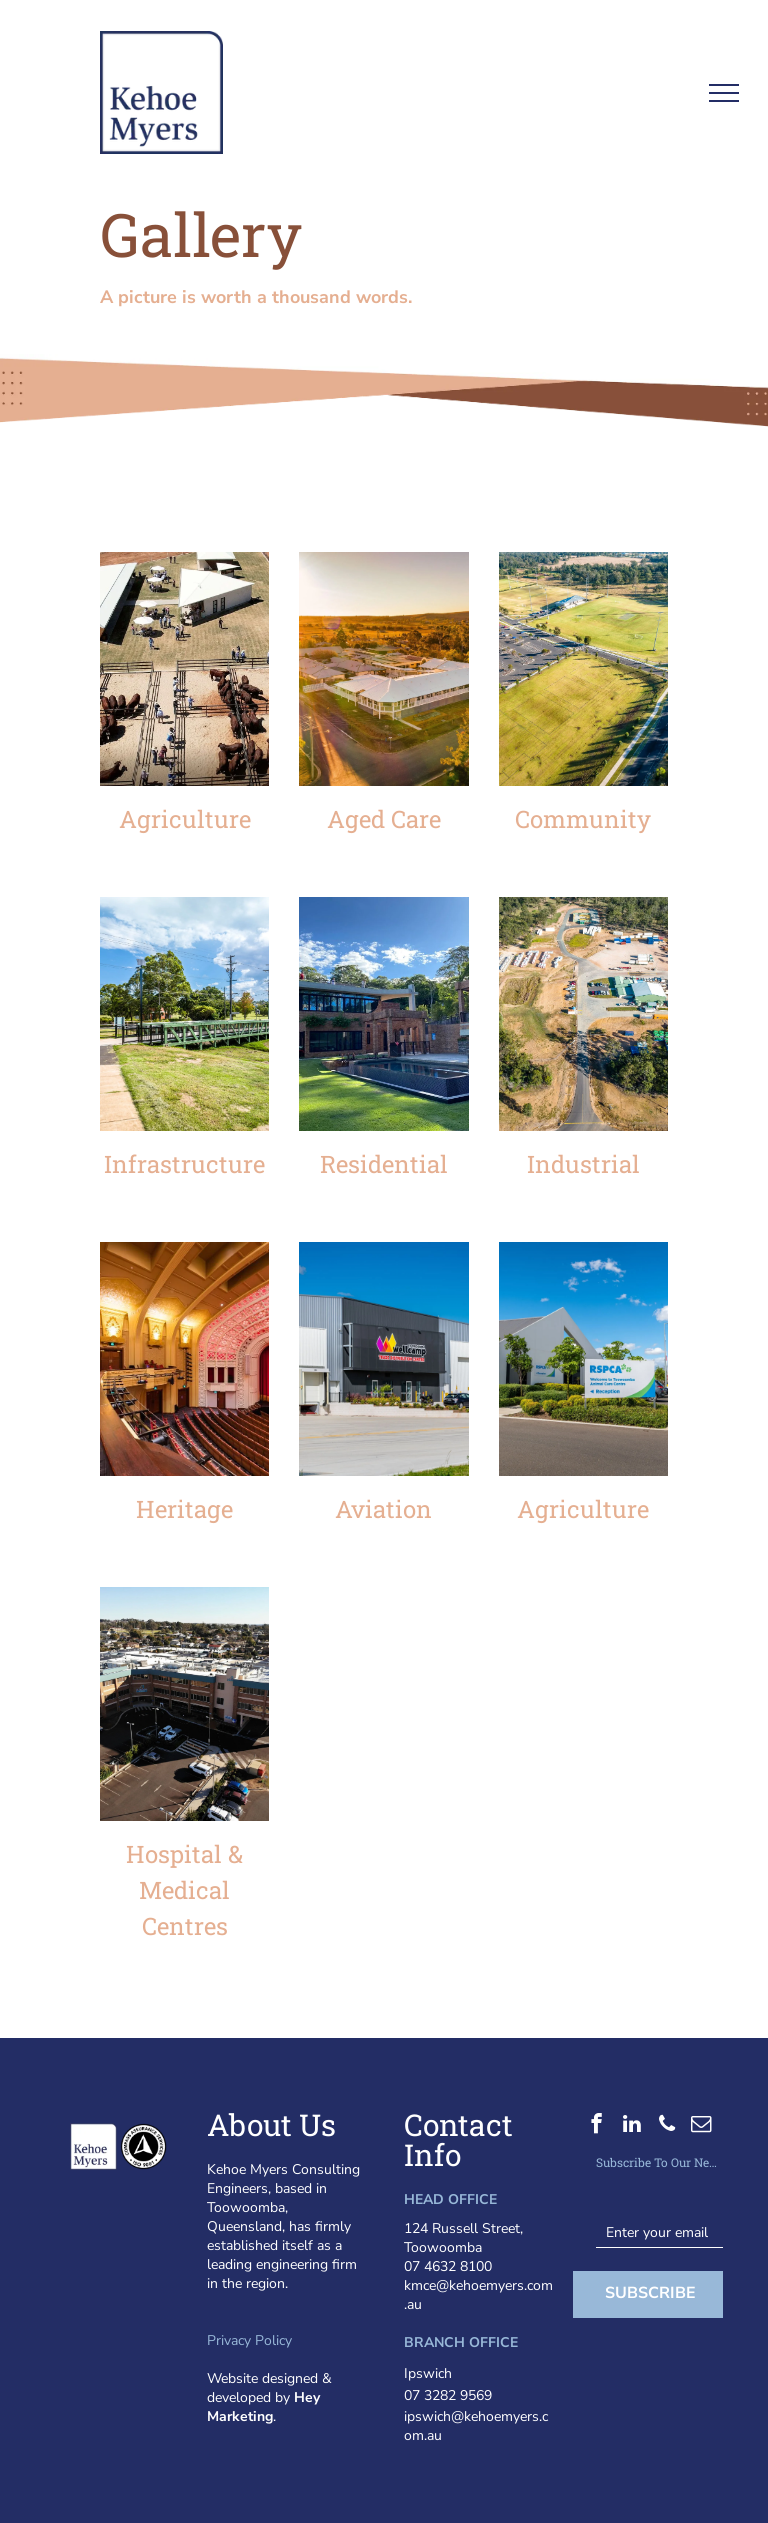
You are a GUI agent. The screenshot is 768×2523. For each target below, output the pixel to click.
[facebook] (596, 2126)
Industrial (583, 1164)
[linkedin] (631, 2126)
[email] (701, 2126)
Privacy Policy (249, 2340)
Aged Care (384, 819)
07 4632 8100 (448, 2266)
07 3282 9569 (448, 2395)
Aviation (383, 1509)
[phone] (666, 2126)
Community (583, 819)
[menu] (724, 93)
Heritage (184, 1509)
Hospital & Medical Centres (184, 1890)
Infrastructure (184, 1164)
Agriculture (185, 819)
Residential (384, 1164)
